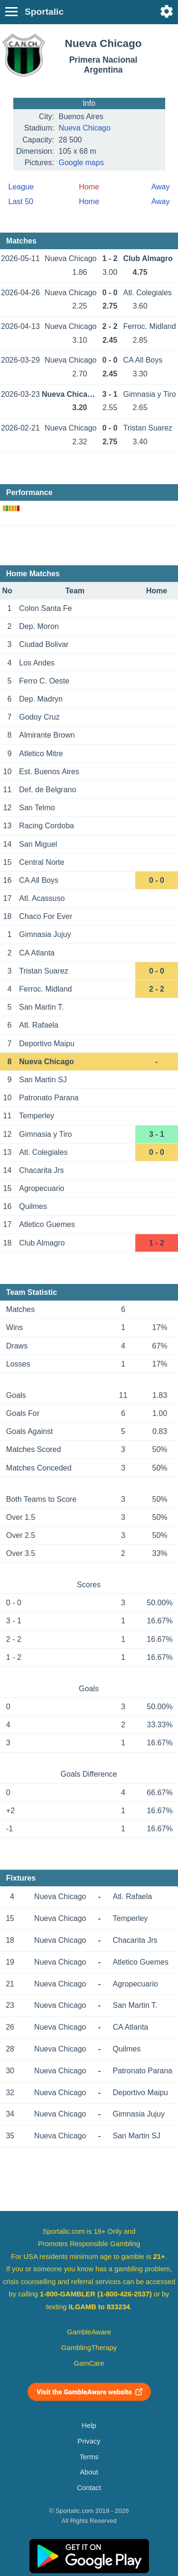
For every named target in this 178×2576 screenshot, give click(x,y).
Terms (88, 2457)
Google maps (81, 163)
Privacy (88, 2441)
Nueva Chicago (85, 128)
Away (160, 187)
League (21, 187)
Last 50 (21, 201)
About (89, 2472)
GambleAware (89, 2332)
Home (89, 201)
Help (89, 2425)
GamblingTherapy (89, 2347)
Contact (89, 2488)
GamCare (89, 2363)
